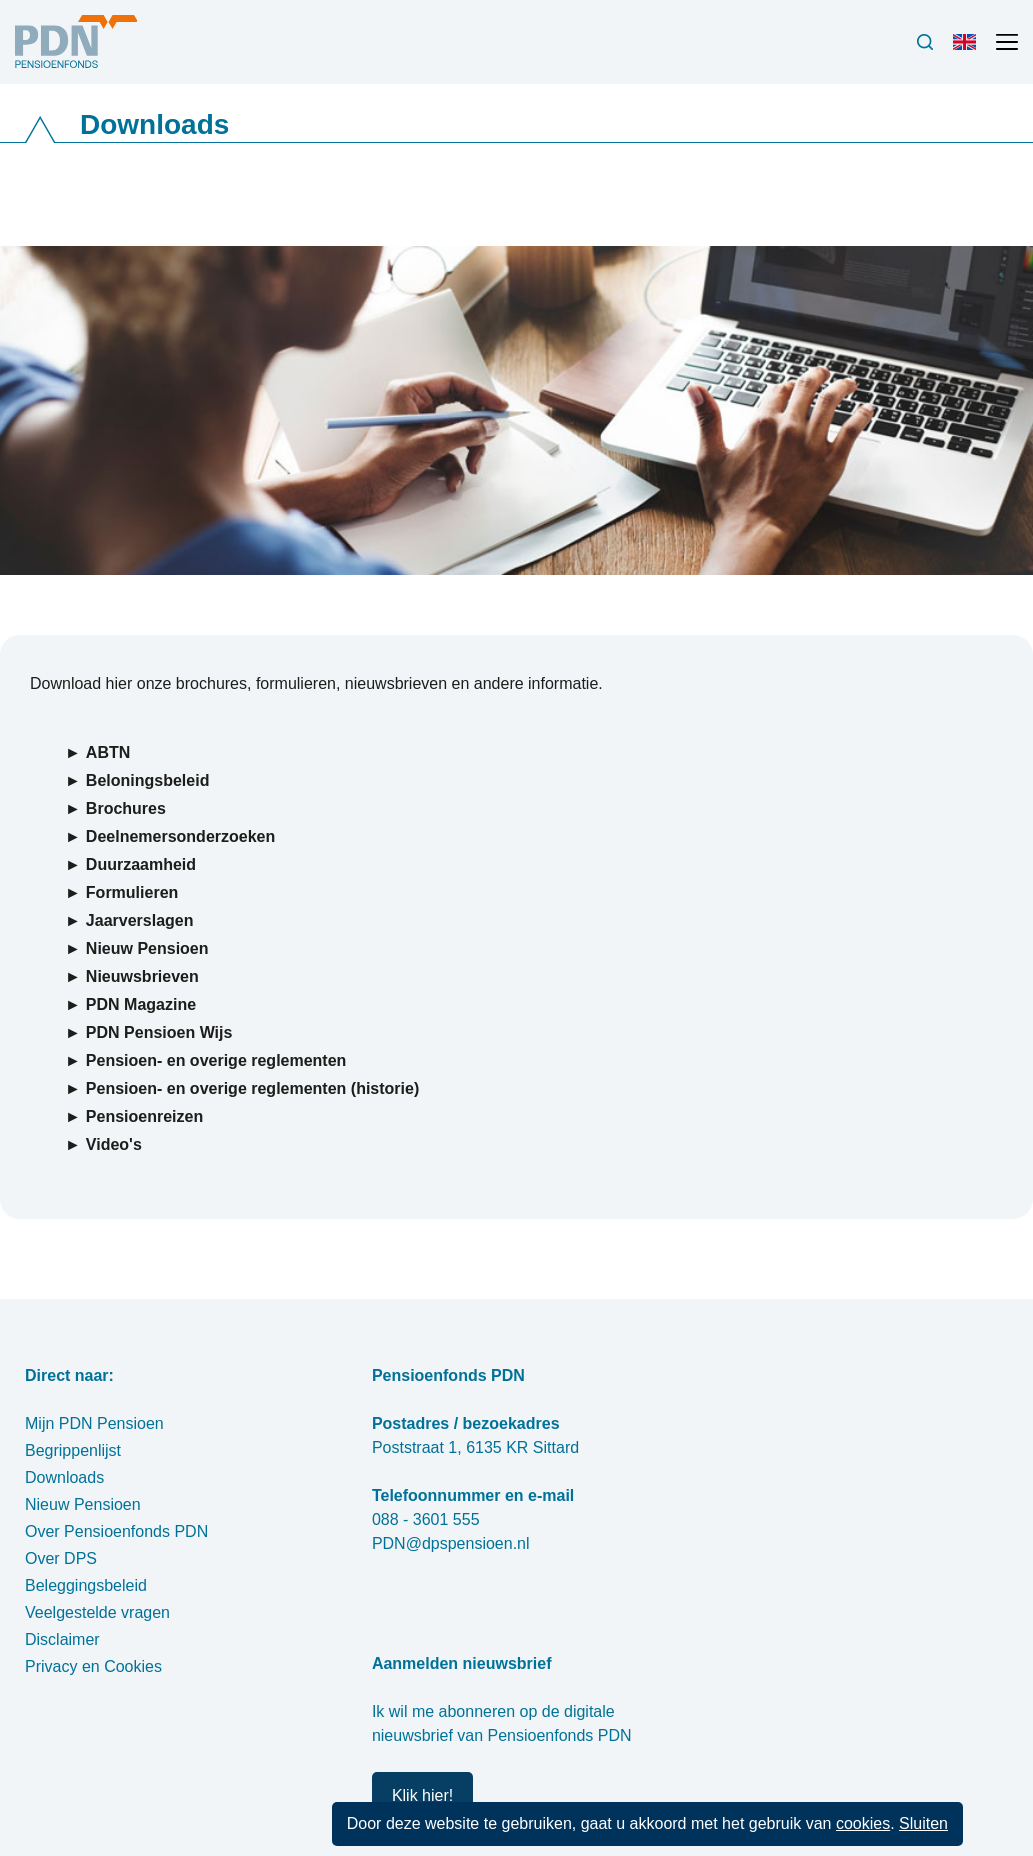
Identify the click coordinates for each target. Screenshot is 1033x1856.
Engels (969, 50)
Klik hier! (422, 1795)
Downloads (64, 1477)
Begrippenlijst (73, 1450)
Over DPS (61, 1558)
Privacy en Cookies (93, 1666)
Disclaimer (62, 1639)
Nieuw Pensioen (83, 1504)
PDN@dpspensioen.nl (451, 1543)
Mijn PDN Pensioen (94, 1423)
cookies (863, 1823)
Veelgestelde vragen (97, 1612)
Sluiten (923, 1823)
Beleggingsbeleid (86, 1585)
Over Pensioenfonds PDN (116, 1531)
